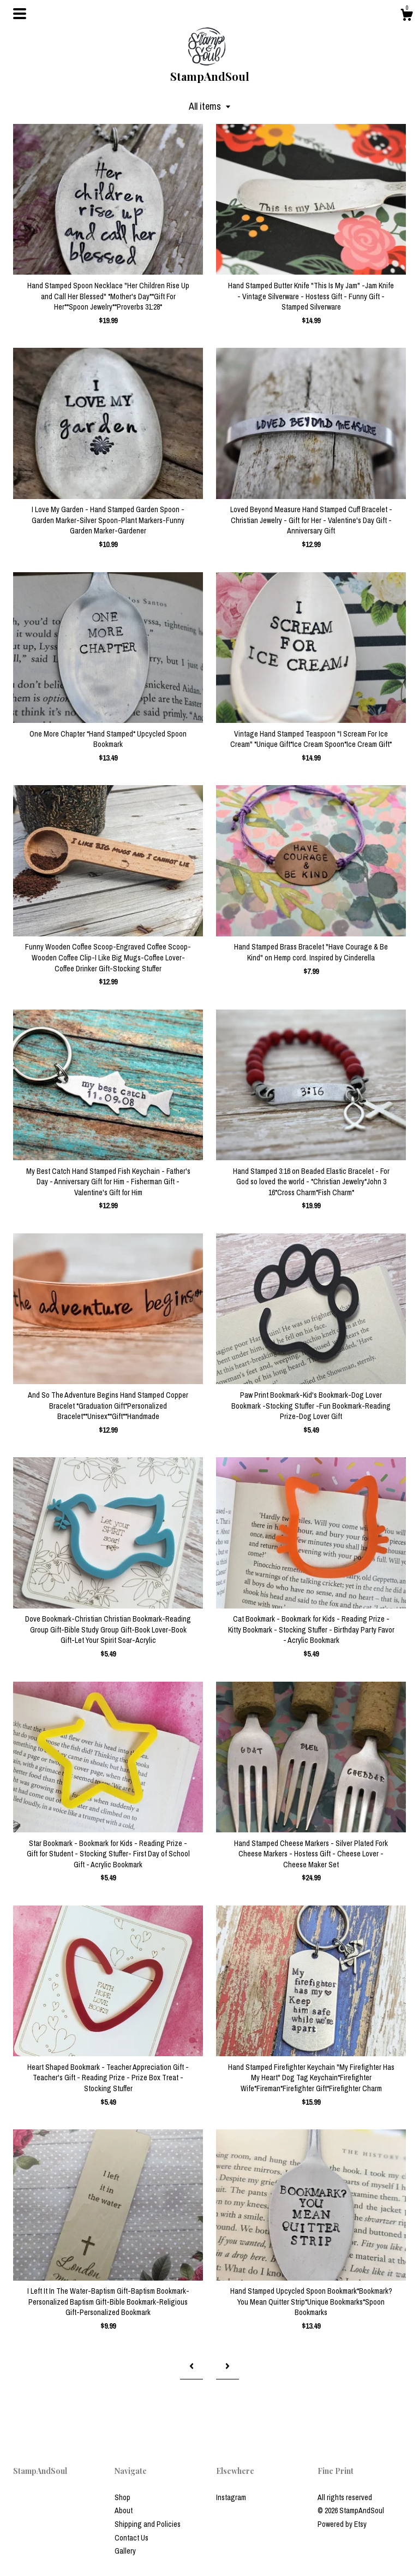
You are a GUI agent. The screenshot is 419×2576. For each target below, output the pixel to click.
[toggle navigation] (19, 13)
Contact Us (131, 2538)
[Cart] (406, 16)
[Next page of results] (227, 2366)
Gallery (125, 2551)
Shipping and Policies (148, 2524)
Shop (122, 2497)
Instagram (231, 2497)
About (124, 2510)
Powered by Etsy (342, 2524)
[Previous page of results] (191, 2366)
